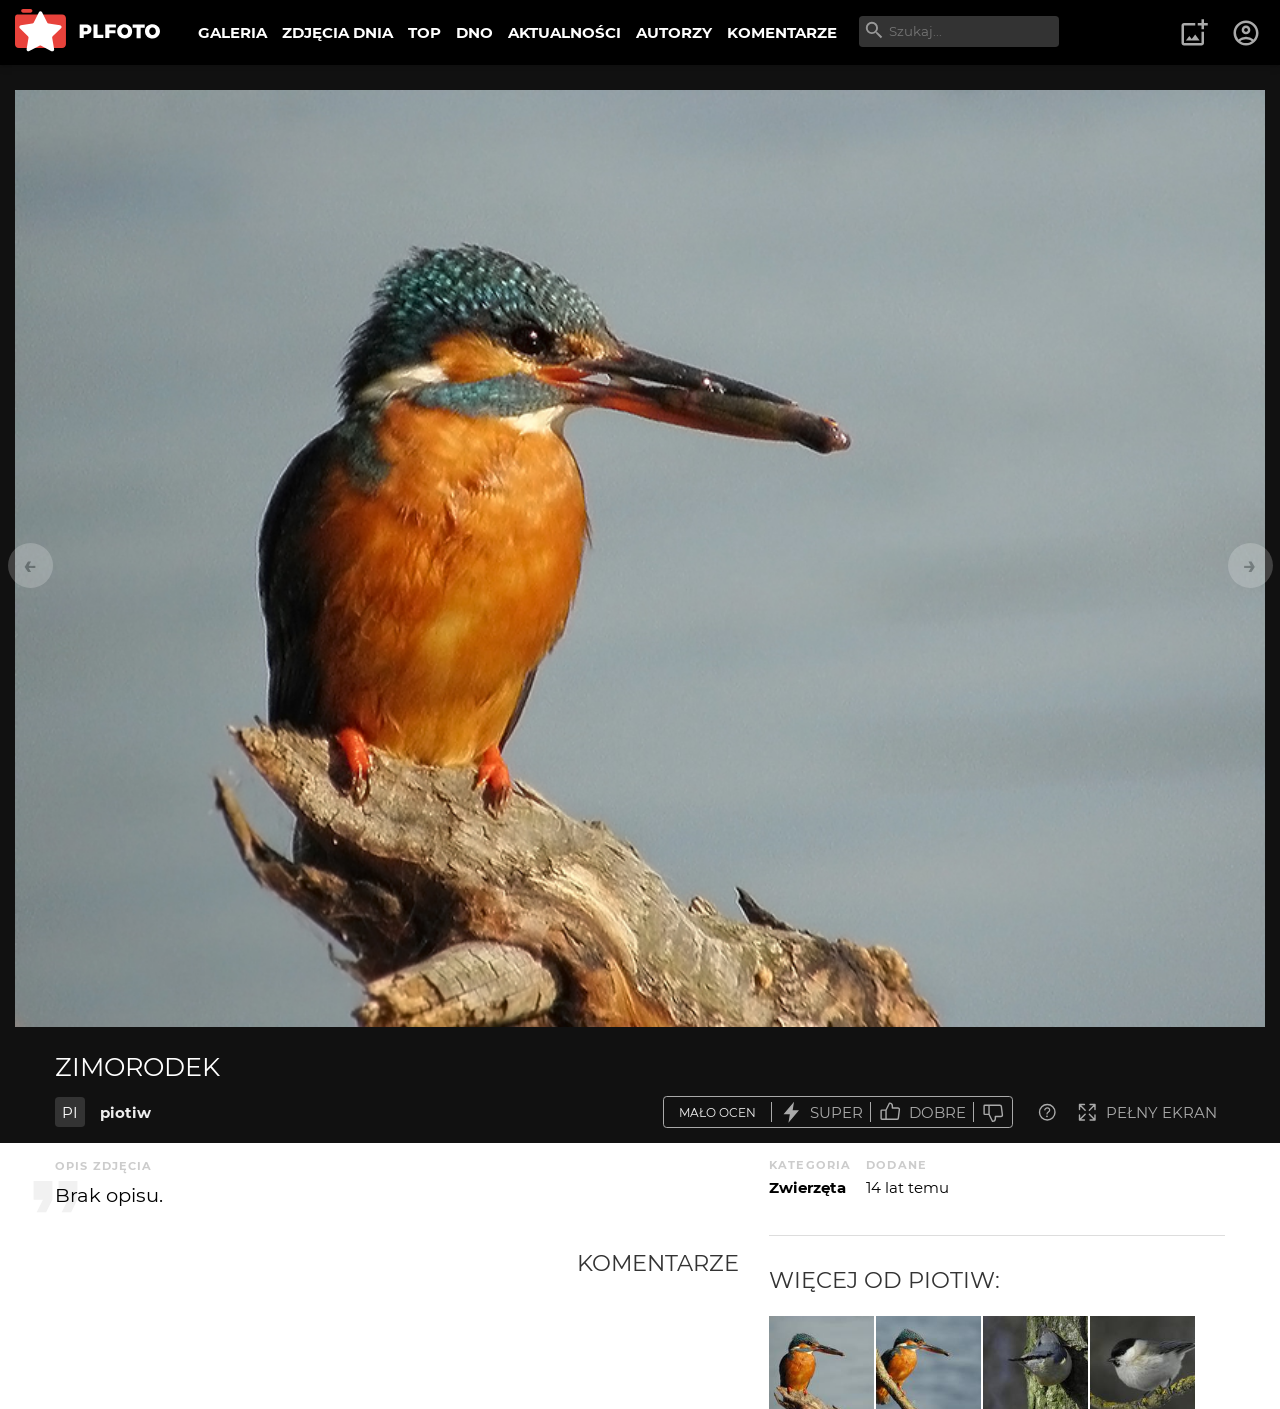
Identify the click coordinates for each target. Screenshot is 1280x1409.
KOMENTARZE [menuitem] (782, 32)
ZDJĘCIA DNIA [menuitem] (337, 32)
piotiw (125, 1112)
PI (70, 1112)
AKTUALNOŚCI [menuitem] (564, 32)
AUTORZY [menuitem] (674, 32)
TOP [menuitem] (424, 32)
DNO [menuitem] (474, 32)
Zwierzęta (807, 1187)
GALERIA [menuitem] (232, 32)
